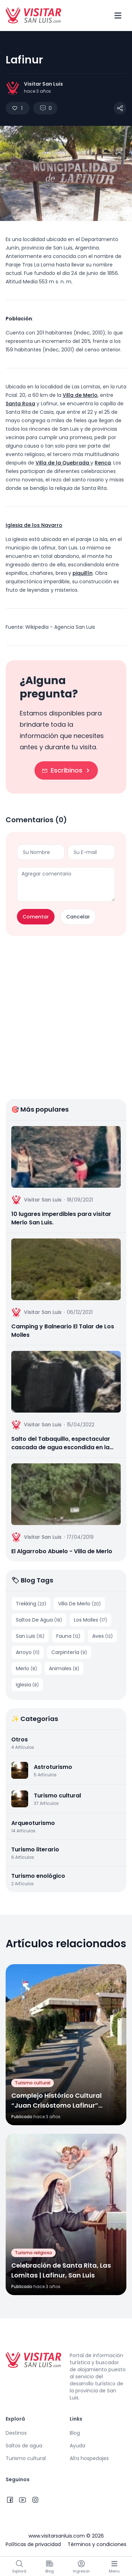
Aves (102, 1636)
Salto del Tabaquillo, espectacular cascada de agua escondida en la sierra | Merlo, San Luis (60, 1443)
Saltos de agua (24, 2445)
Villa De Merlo (79, 1603)
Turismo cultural (26, 2458)
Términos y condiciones (97, 2544)
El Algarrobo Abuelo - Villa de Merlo (61, 1551)
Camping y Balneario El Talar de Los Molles (62, 1330)
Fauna (68, 1636)
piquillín (83, 573)
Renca (103, 462)
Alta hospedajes (89, 2458)
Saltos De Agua (39, 1619)
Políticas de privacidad (33, 2544)
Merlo (26, 1668)
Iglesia (27, 1684)
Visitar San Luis (43, 83)
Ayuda (77, 2445)
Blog (75, 2432)
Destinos (16, 2432)
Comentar (36, 916)
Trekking (31, 1603)
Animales (64, 1668)
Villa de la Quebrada (63, 462)
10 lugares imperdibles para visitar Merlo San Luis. (61, 1218)
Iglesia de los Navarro (34, 525)
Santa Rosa (20, 403)
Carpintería (69, 1652)
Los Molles (90, 1619)
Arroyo (27, 1652)
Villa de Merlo (80, 395)
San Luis (30, 1636)
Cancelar (78, 916)
